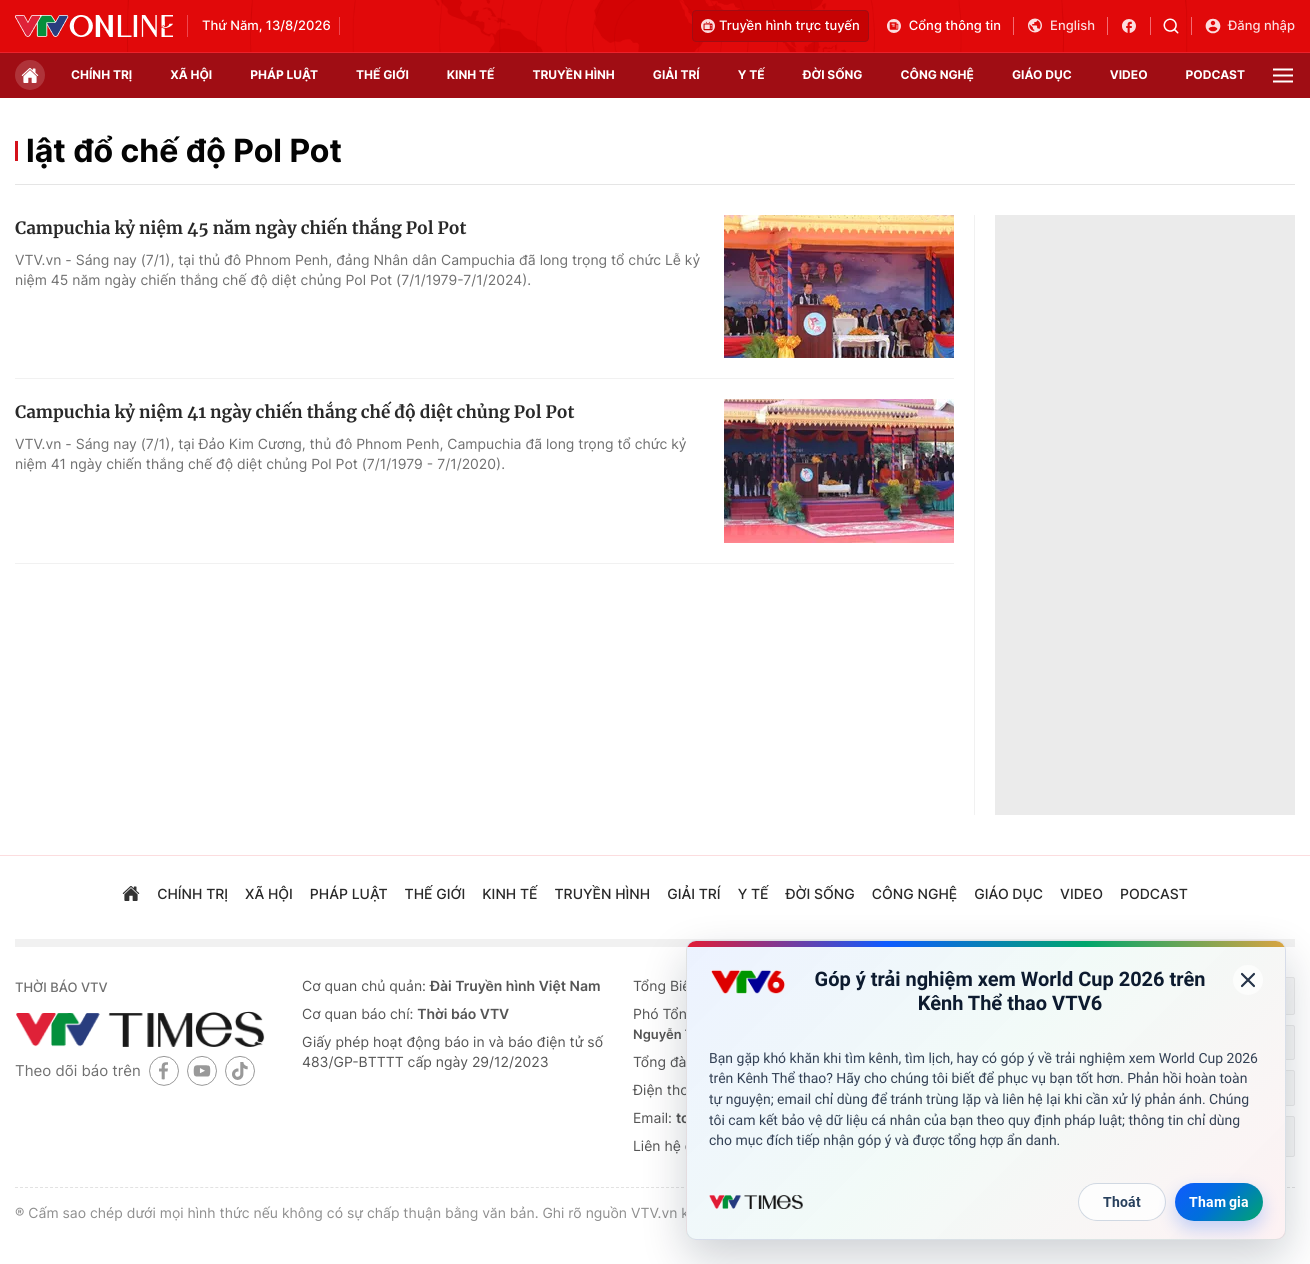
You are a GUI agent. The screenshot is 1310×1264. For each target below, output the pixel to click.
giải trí (676, 74)
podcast (1215, 74)
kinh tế (471, 74)
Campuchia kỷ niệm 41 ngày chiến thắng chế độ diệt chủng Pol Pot (294, 412)
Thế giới (382, 74)
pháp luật (284, 74)
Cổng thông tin (943, 26)
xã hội (191, 74)
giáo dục (1042, 74)
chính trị (101, 74)
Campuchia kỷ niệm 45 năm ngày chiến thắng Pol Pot (240, 228)
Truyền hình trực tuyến (780, 26)
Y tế (751, 74)
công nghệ (937, 74)
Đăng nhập (1249, 26)
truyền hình (573, 74)
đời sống (833, 74)
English (1060, 26)
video (1129, 74)
